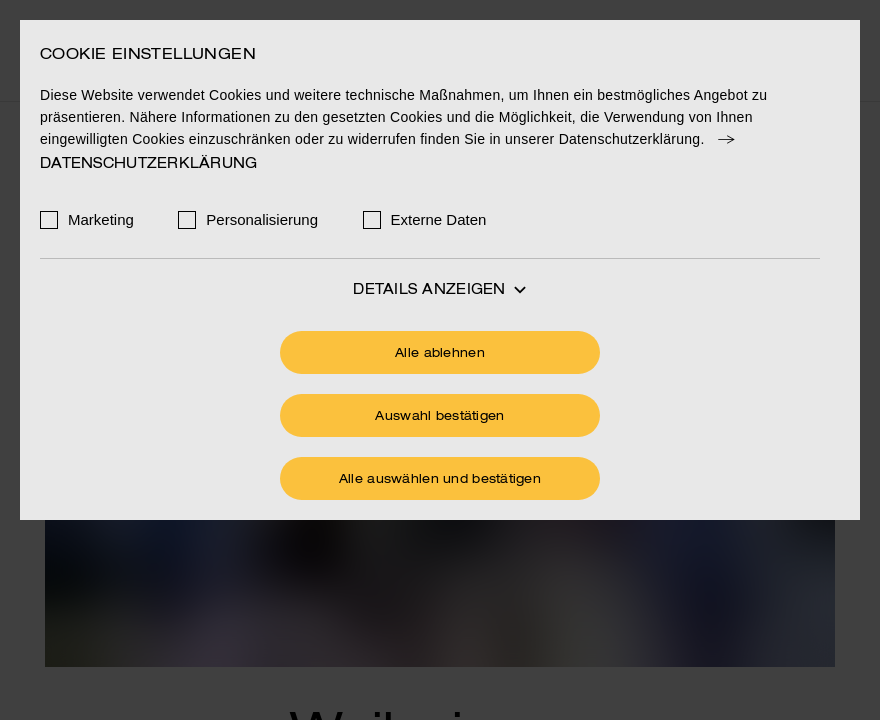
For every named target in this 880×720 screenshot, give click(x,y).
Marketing (101, 219)
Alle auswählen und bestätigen (440, 480)
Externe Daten (439, 219)
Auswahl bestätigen (439, 417)
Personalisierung (262, 219)
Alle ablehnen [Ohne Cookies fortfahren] (440, 354)
